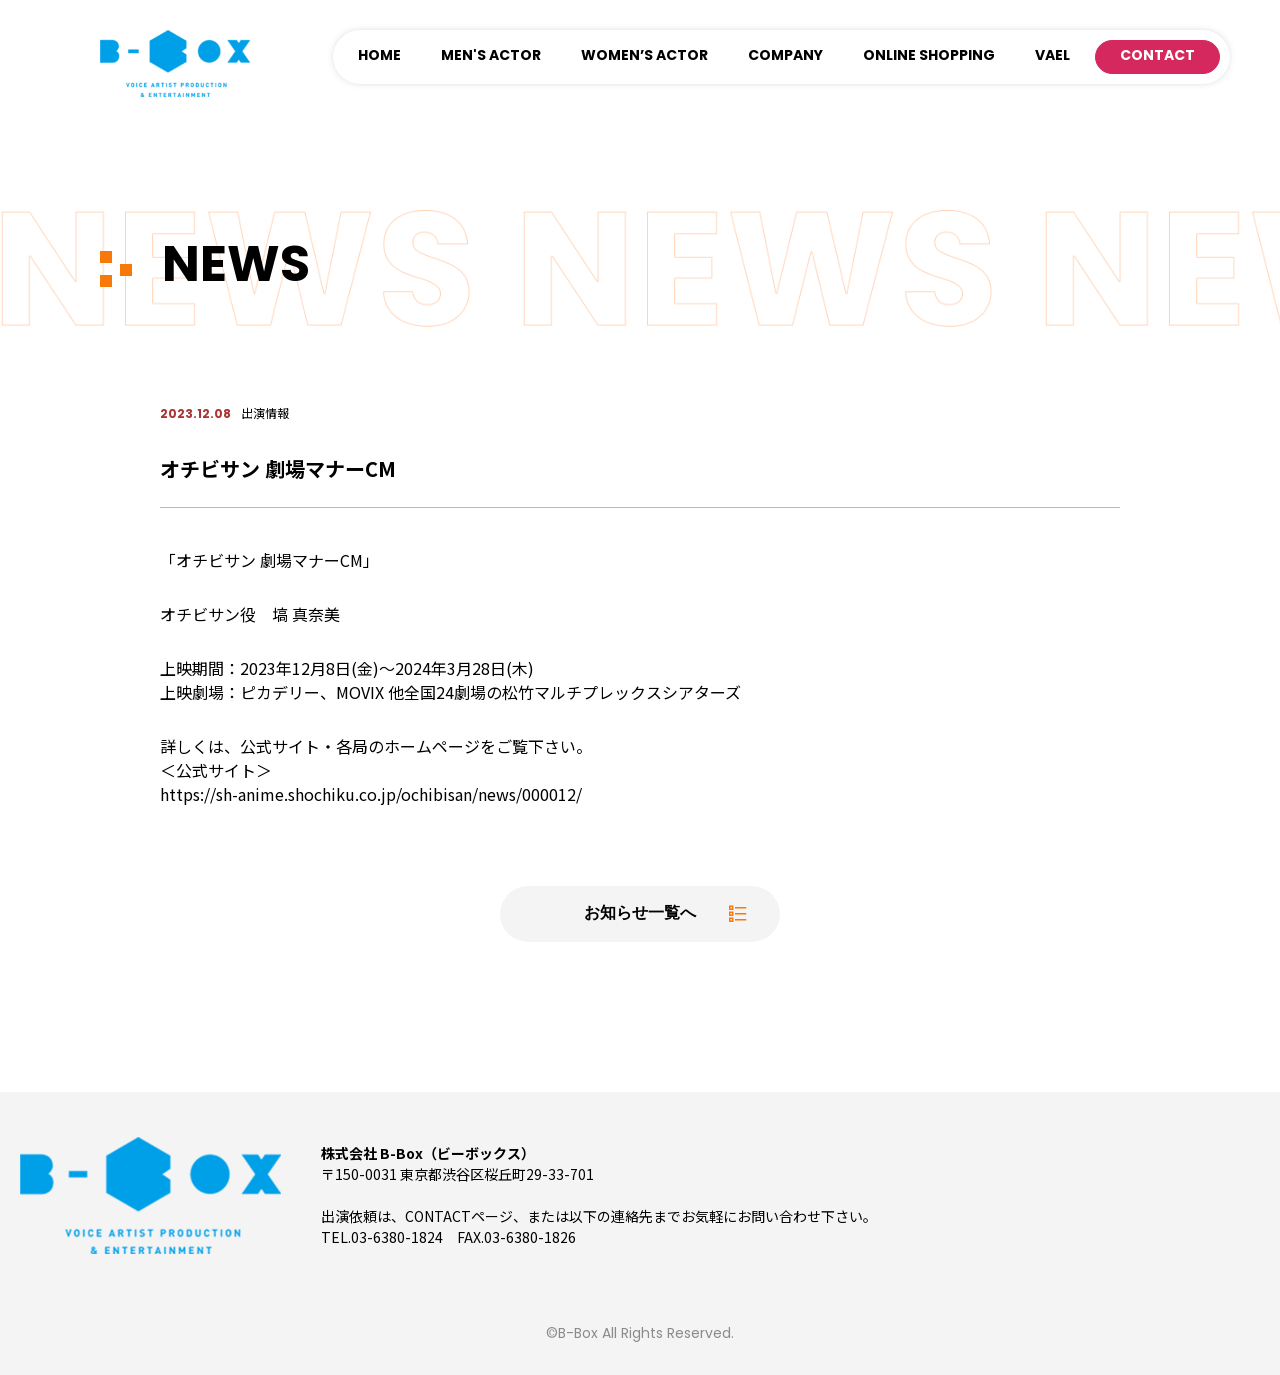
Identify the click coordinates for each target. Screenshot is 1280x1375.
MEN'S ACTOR (491, 56)
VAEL (1052, 56)
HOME (379, 56)
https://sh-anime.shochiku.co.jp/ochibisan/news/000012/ (371, 794)
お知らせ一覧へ (640, 914)
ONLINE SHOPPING (929, 56)
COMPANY (785, 56)
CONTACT (1157, 56)
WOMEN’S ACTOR (644, 56)
